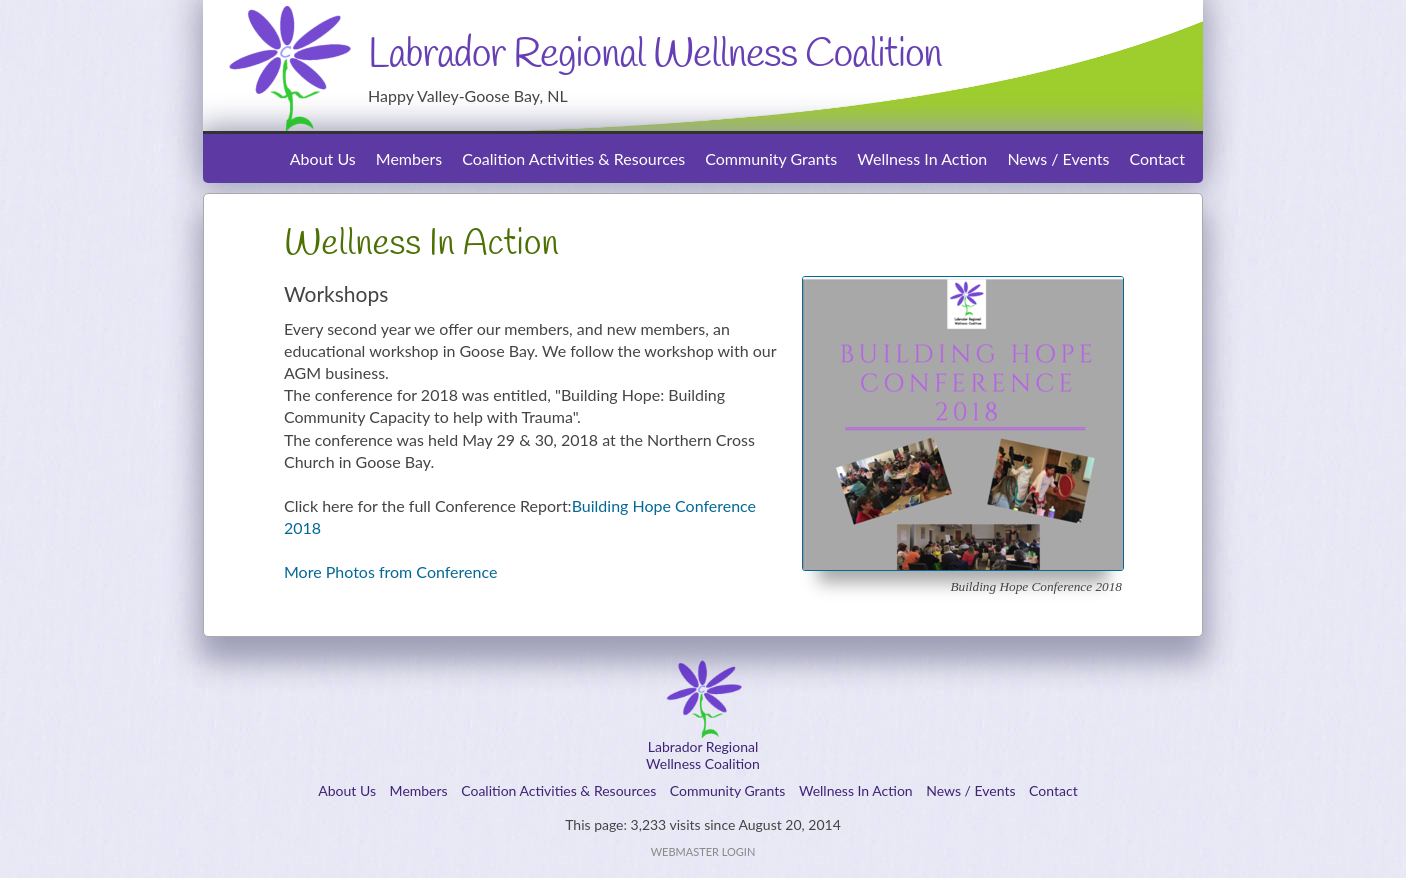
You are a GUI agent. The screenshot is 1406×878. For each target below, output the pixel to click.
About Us (323, 158)
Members (409, 158)
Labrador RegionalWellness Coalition (703, 755)
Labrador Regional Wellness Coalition (655, 55)
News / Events (1058, 158)
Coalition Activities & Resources (573, 158)
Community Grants (771, 158)
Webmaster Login (703, 851)
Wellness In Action (922, 158)
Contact (1157, 158)
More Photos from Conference (390, 571)
